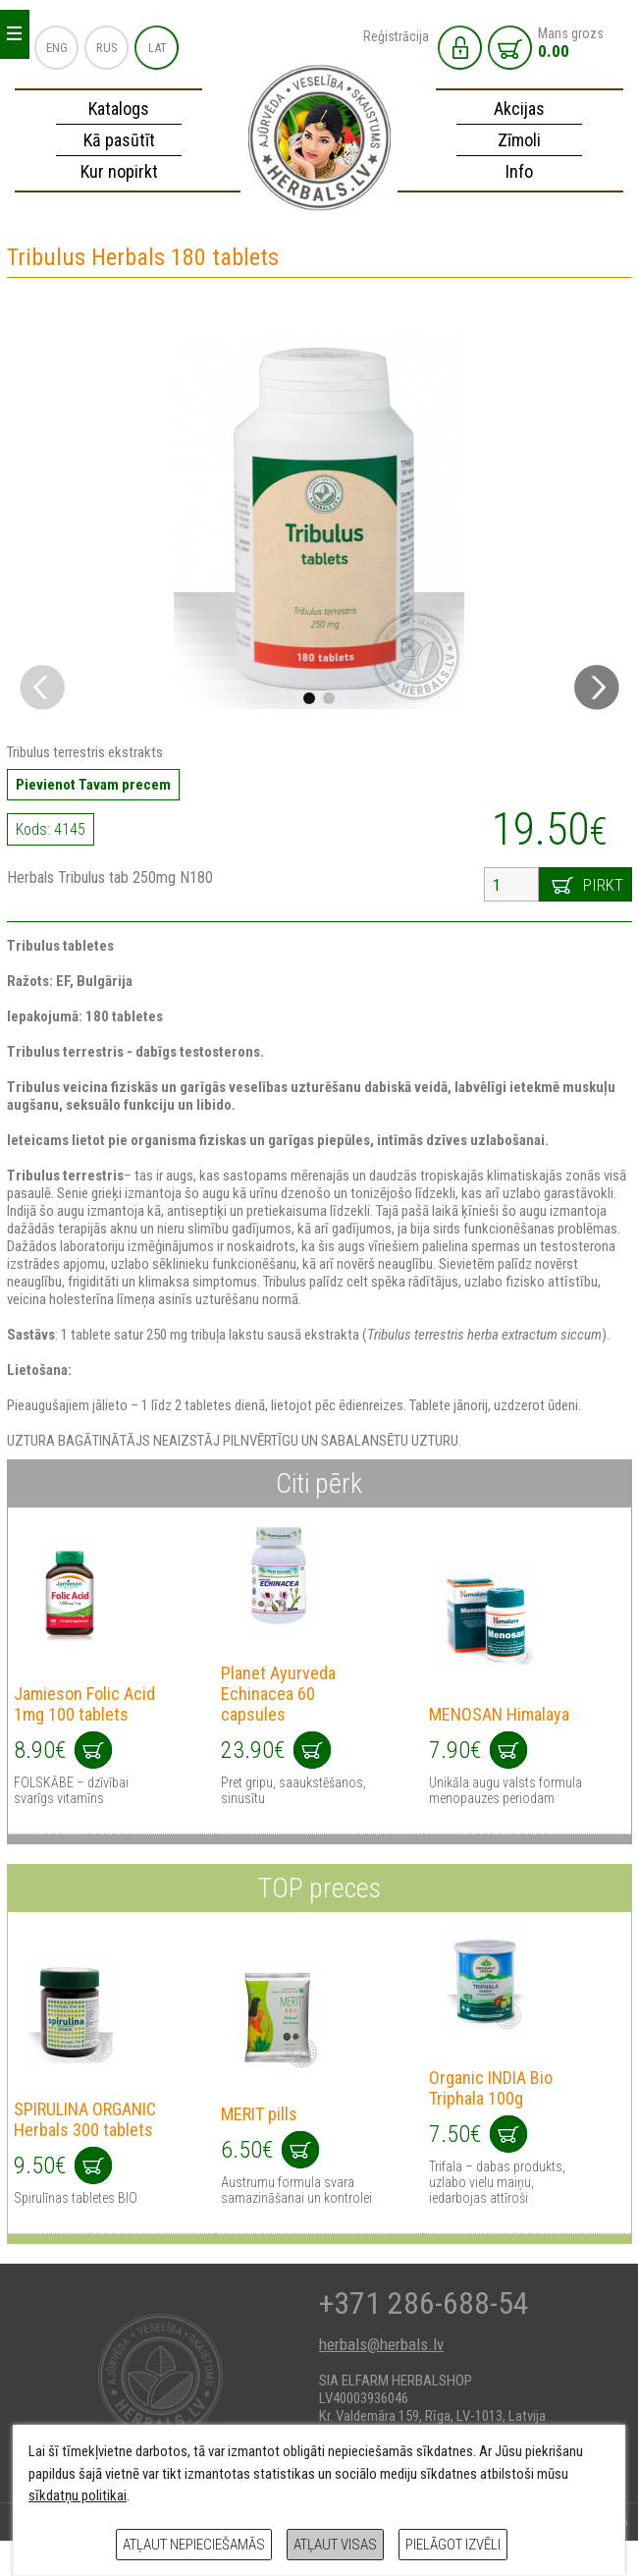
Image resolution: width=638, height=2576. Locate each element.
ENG (57, 47)
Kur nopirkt (119, 171)
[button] (596, 687)
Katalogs (118, 108)
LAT (157, 47)
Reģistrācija (396, 36)
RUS (107, 47)
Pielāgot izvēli (453, 2544)
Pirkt (603, 885)
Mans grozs (571, 43)
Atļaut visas (335, 2544)
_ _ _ (14, 29)
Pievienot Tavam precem (93, 785)
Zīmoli (519, 140)
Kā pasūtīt (119, 140)
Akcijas (519, 108)
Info (519, 171)
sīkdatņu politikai (77, 2495)
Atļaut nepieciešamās (194, 2544)
